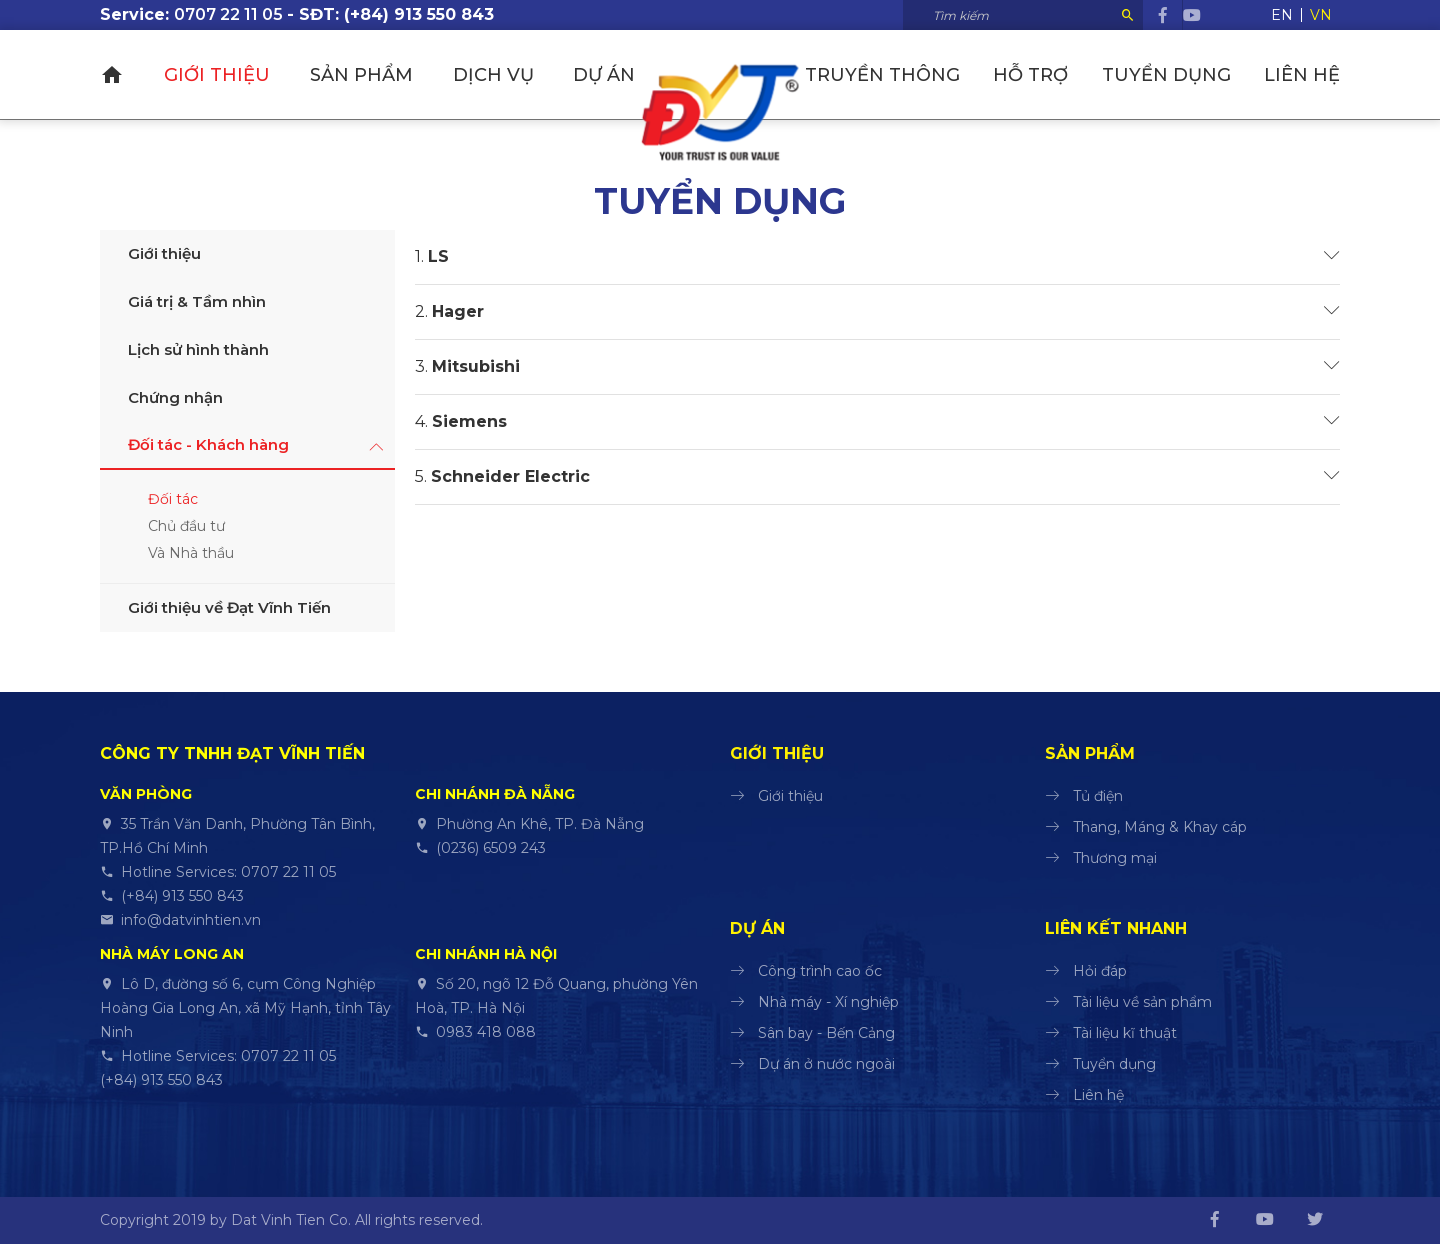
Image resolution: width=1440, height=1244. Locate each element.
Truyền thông (885, 75)
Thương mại (1115, 858)
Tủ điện (1098, 796)
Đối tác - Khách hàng (208, 444)
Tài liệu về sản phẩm (1142, 1002)
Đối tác (173, 499)
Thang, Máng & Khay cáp (1160, 827)
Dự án (602, 75)
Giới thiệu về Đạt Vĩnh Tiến (229, 607)
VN (1321, 15)
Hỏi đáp (1100, 971)
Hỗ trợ (1032, 75)
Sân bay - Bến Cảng (826, 1033)
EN (1282, 15)
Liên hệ (1302, 75)
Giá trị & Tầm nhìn (197, 301)
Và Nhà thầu (191, 553)
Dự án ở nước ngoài (826, 1064)
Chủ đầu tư (186, 526)
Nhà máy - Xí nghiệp (828, 1002)
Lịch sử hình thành (198, 349)
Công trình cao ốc (820, 971)
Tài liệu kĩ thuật (1125, 1033)
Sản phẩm (359, 75)
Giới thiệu (216, 75)
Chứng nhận (175, 397)
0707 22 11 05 (228, 14)
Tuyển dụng (1167, 75)
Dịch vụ (490, 75)
